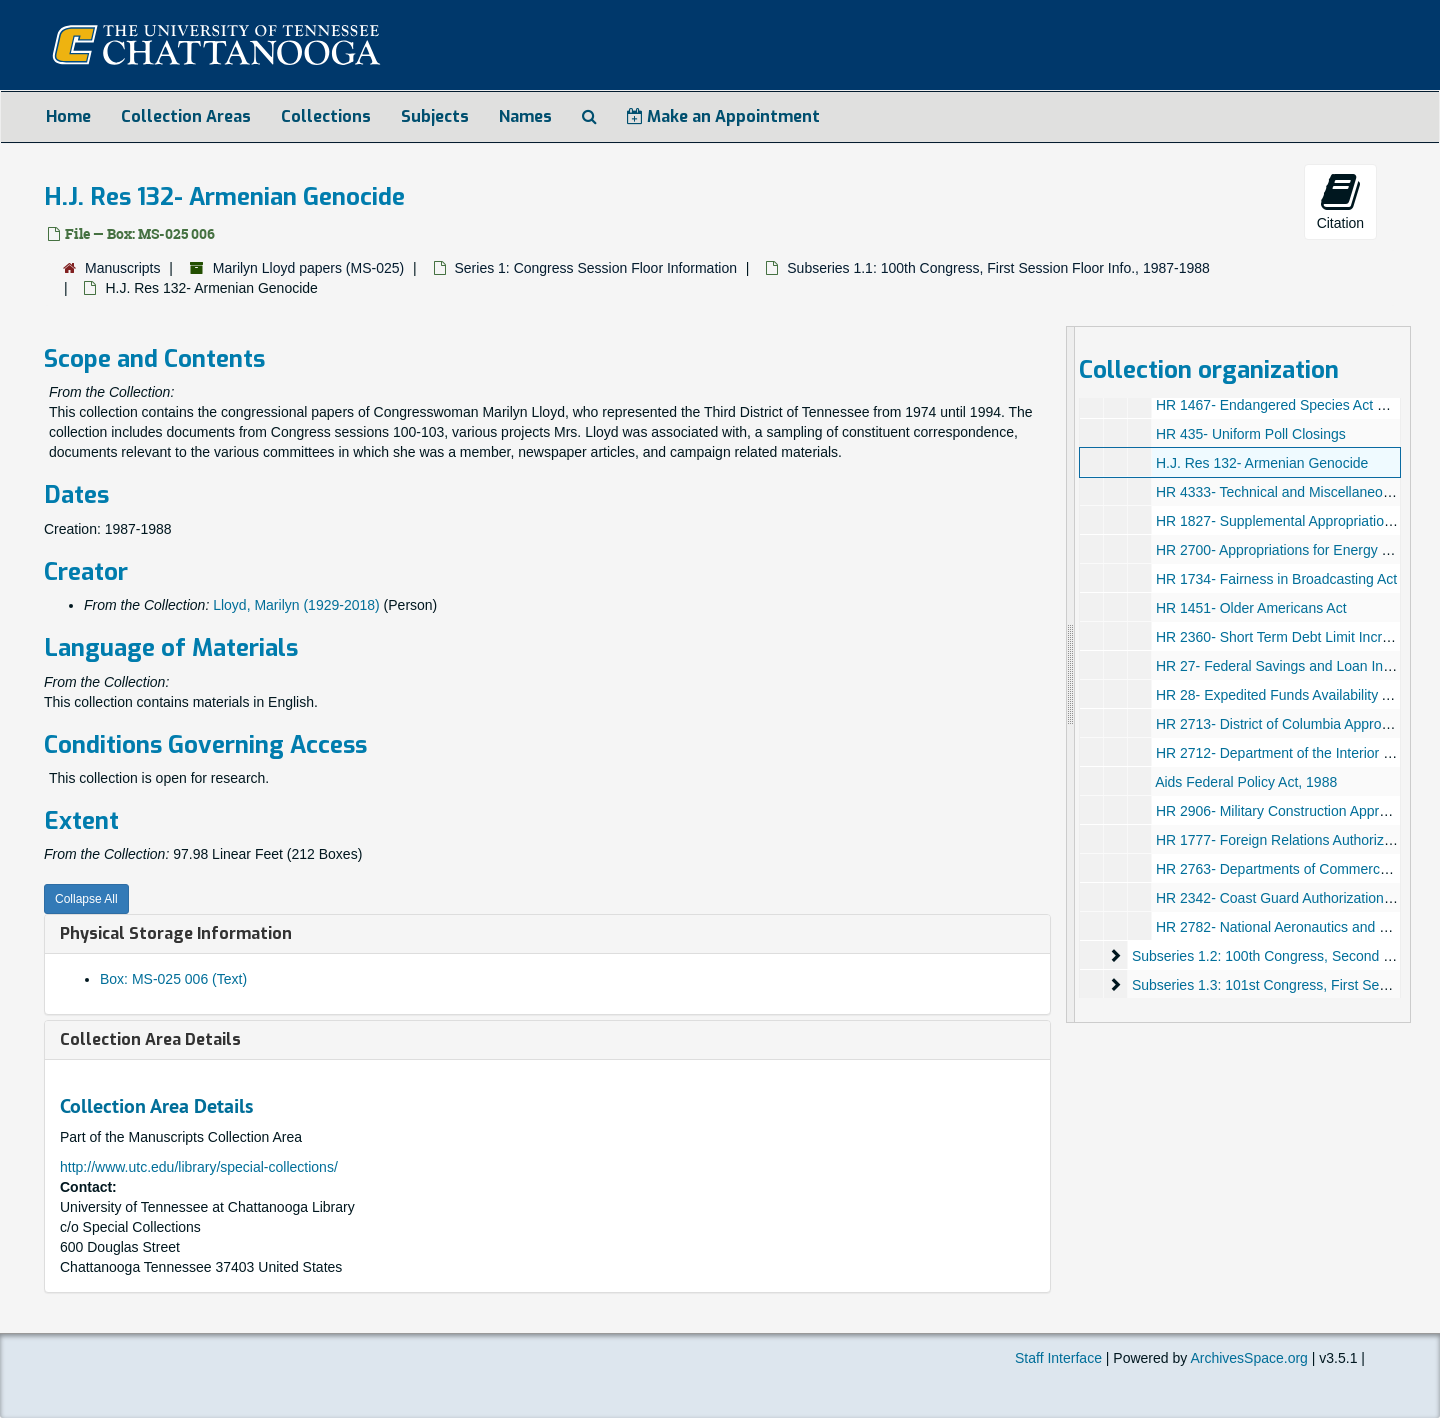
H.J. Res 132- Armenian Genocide (1261, 463)
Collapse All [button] (86, 899)
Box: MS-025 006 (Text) (173, 979)
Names (525, 116)
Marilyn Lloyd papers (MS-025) (308, 268)
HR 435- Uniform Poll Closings (1250, 434)
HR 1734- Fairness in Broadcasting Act (1275, 579)
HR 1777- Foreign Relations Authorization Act (1296, 840)
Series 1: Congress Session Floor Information (596, 268)
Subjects (435, 116)
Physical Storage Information (176, 933)
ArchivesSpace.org (1249, 1358)
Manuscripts (122, 268)
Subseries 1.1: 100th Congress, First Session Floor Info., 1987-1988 (998, 268)
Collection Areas (186, 116)
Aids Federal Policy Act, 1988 (1246, 782)
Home (68, 116)
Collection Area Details (150, 1039)
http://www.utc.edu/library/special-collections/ (199, 1167)
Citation (1340, 201)
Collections (326, 116)
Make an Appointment (723, 116)
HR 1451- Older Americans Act (1250, 608)
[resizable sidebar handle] (1071, 674)
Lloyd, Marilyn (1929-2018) (296, 605)
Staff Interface (1058, 1358)
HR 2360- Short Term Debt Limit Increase (1283, 637)
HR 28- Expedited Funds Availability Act (1278, 695)
